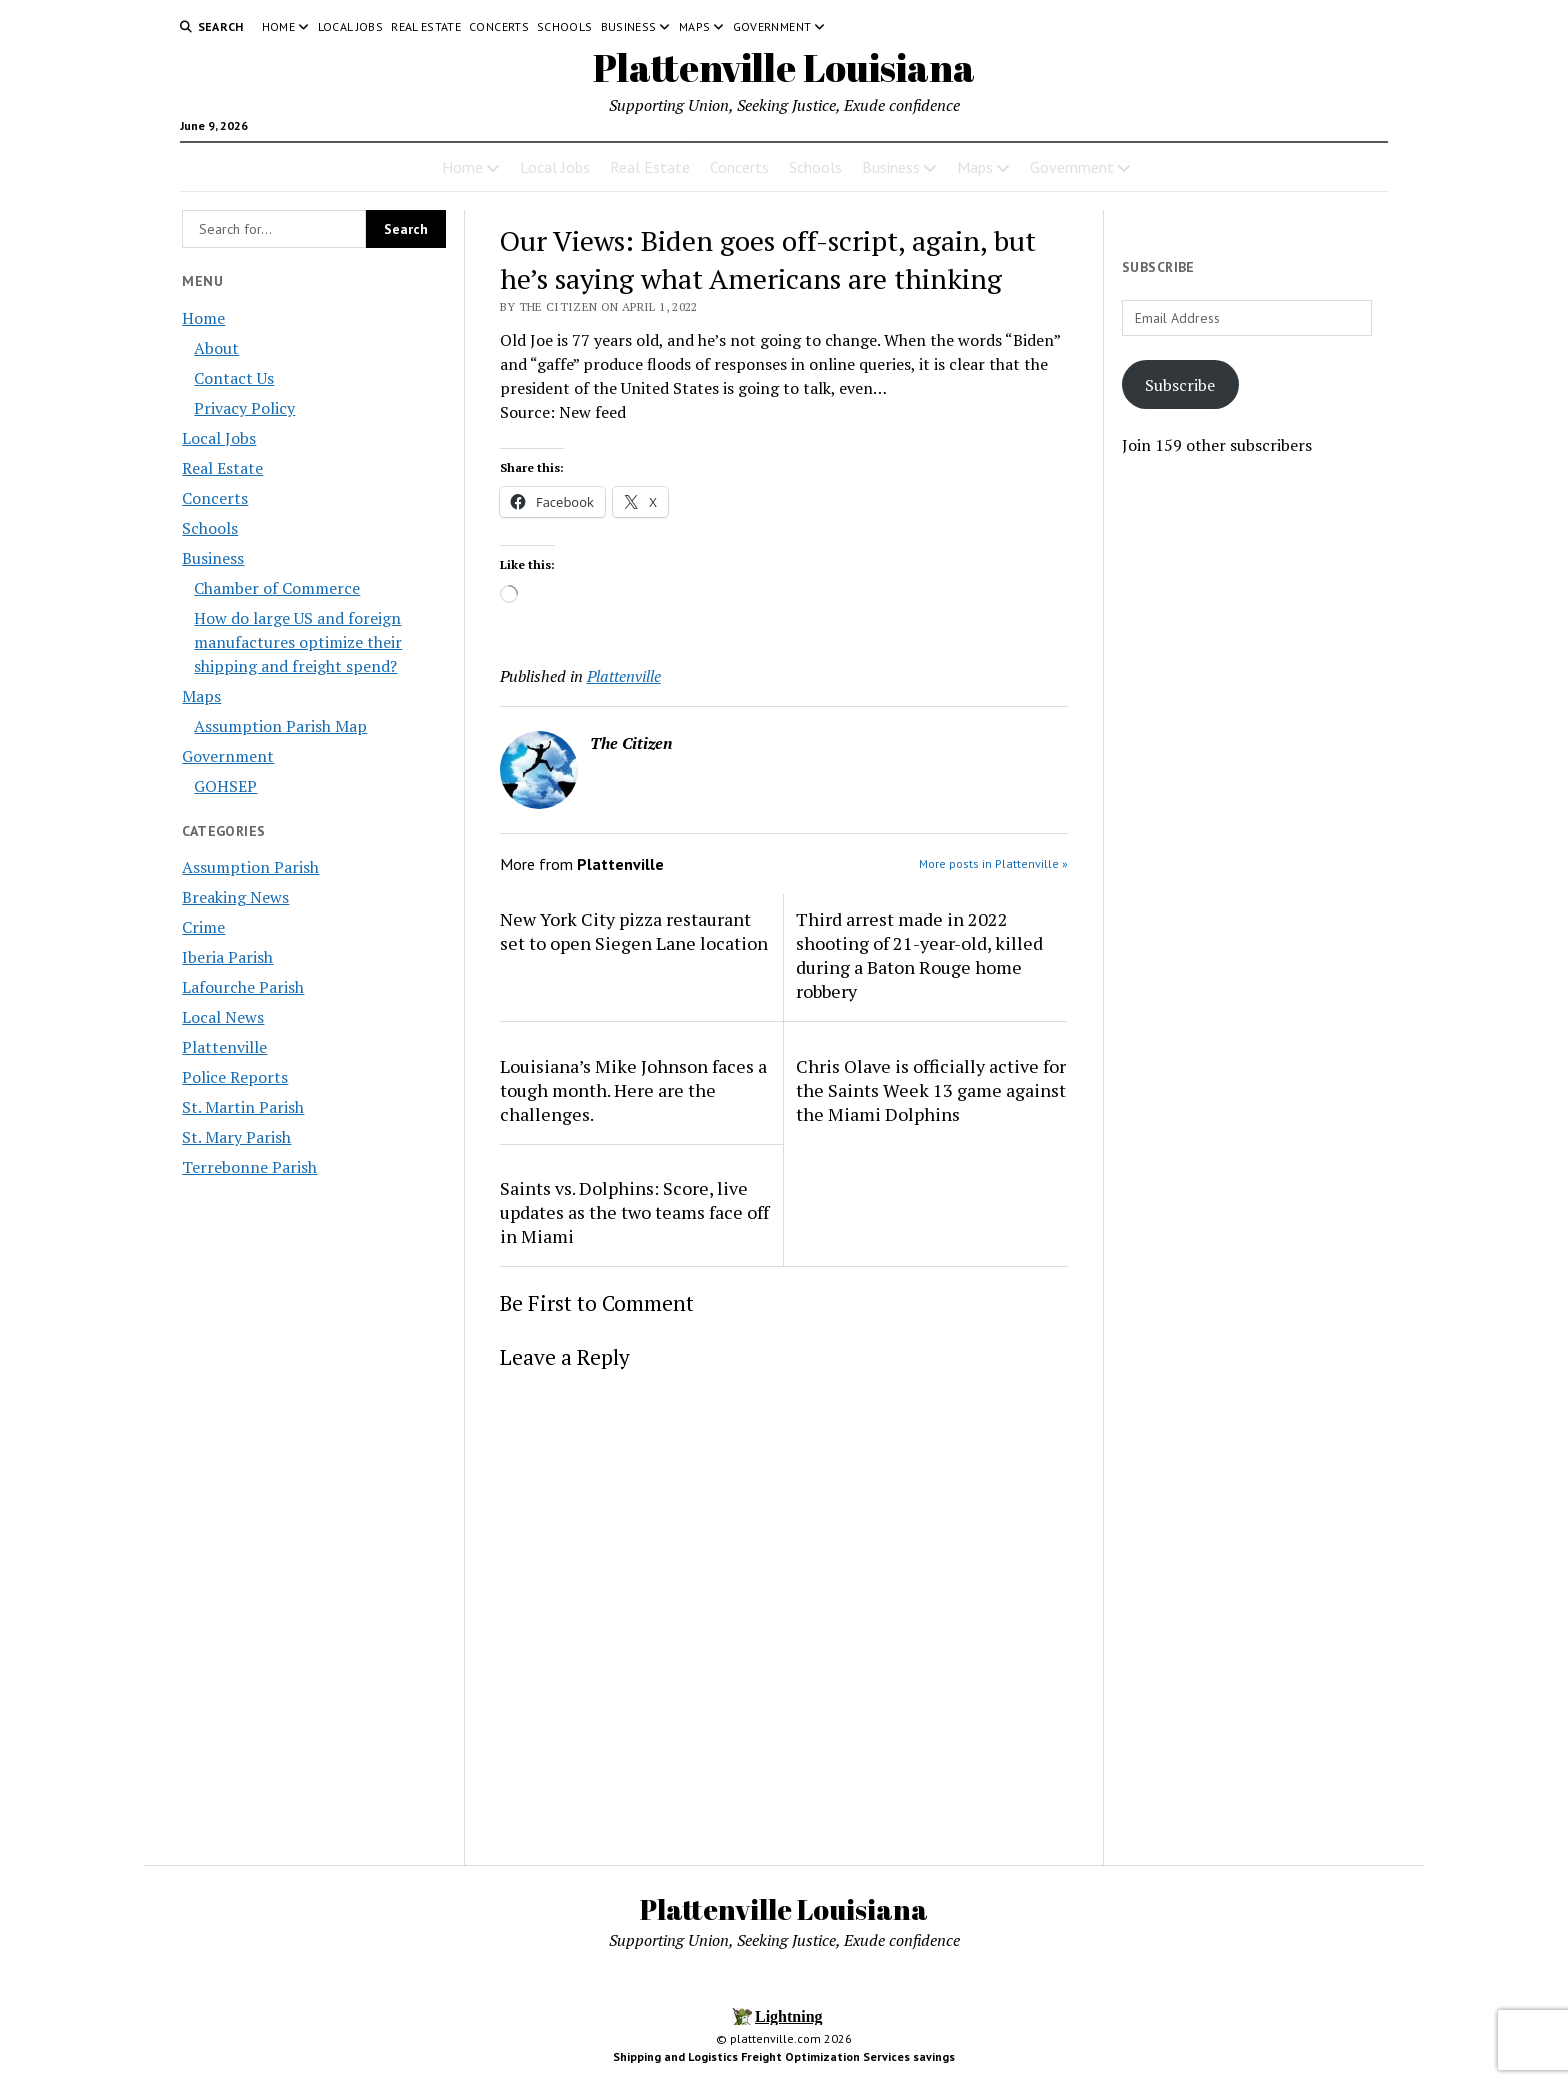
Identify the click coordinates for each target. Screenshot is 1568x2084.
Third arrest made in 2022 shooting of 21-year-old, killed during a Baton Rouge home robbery (919, 955)
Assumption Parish (250, 867)
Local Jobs (351, 26)
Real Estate (426, 26)
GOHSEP (225, 786)
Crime (203, 927)
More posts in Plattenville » (993, 863)
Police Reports (235, 1077)
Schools (565, 26)
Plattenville (224, 1047)
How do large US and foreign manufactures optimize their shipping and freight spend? (298, 642)
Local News (223, 1017)
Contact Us (234, 378)
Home (278, 26)
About (216, 348)
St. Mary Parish (236, 1137)
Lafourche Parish (243, 987)
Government (772, 26)
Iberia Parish (227, 957)
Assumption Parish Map (280, 726)
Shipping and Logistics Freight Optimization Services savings (784, 2056)
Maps (694, 26)
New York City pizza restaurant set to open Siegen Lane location (634, 931)
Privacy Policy (244, 408)
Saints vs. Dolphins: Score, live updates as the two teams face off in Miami (634, 1212)
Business (629, 26)
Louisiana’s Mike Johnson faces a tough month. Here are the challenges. (633, 1090)
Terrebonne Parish (249, 1167)
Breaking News (235, 897)
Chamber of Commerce (277, 588)
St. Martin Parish (243, 1107)
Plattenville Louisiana (784, 67)
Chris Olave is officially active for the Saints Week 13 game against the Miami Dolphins (931, 1090)
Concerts (499, 26)
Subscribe (1180, 385)
